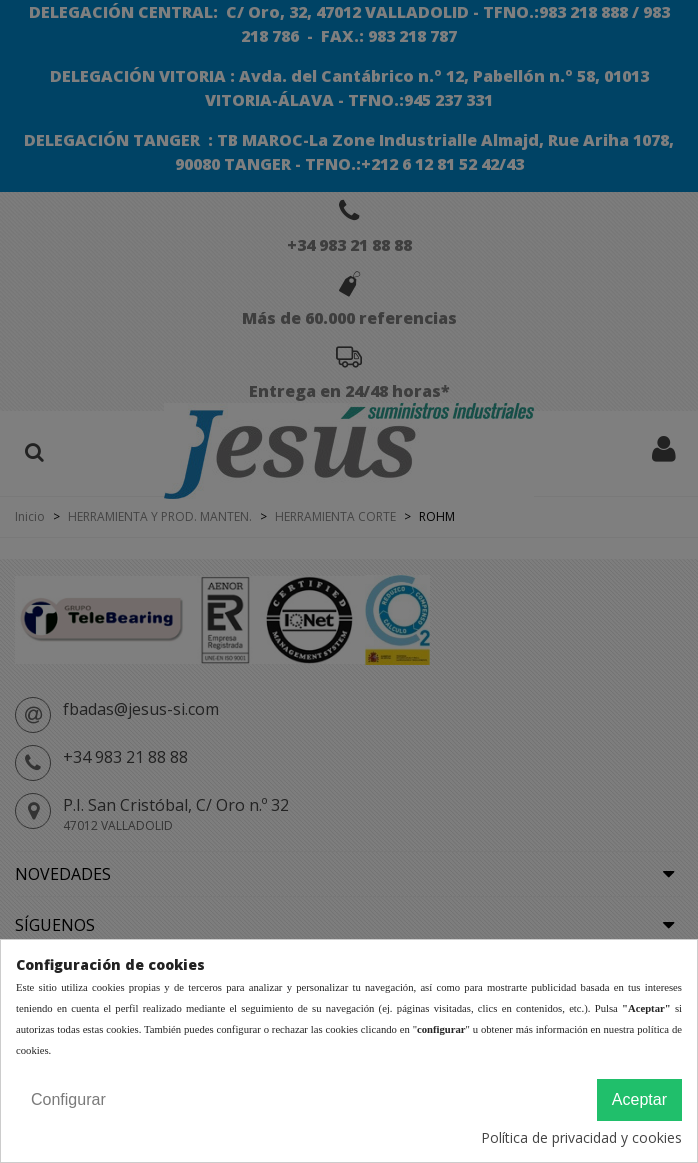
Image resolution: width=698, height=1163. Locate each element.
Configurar (68, 1099)
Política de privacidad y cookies (581, 1137)
